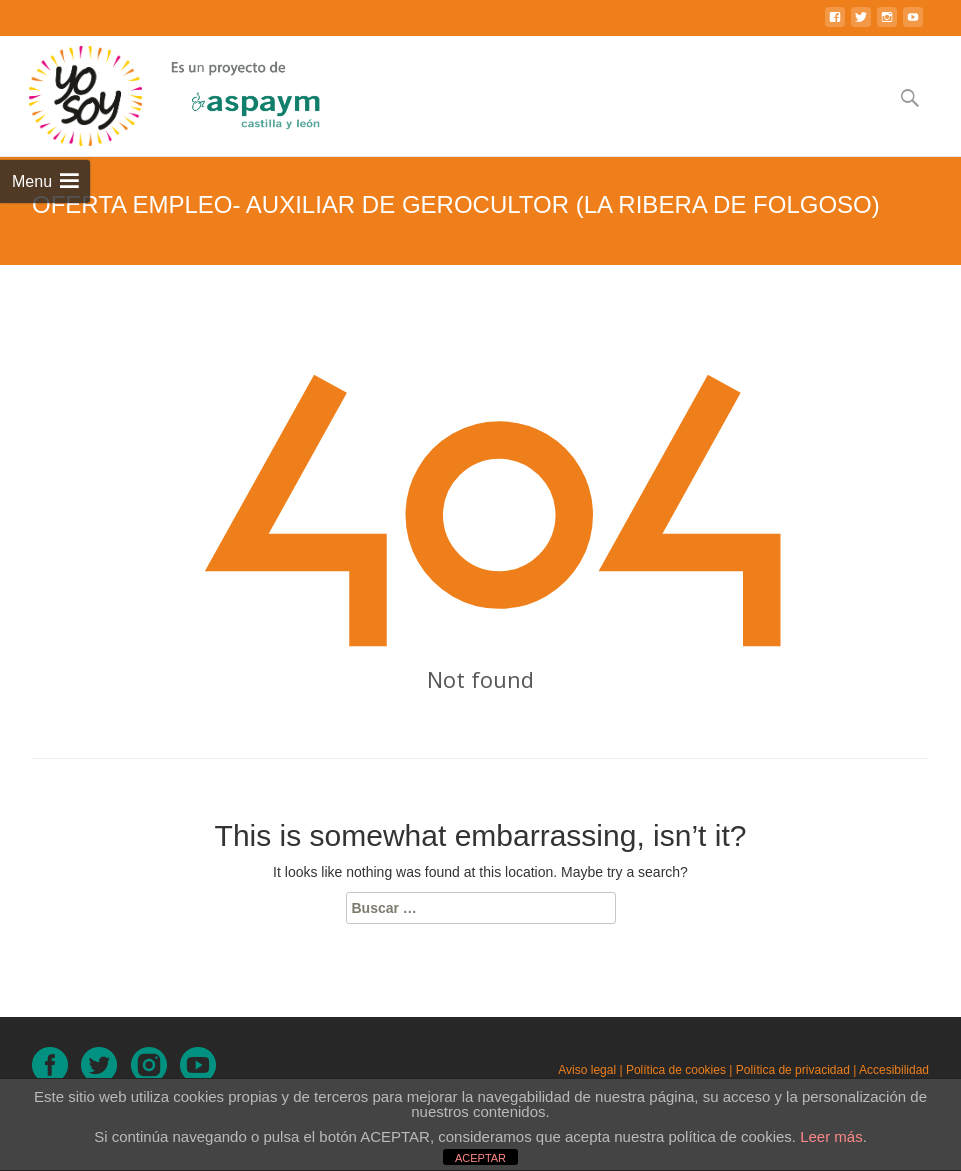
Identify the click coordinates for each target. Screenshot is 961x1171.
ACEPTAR (480, 1158)
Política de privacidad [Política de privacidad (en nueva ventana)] (793, 1070)
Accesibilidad (894, 1070)
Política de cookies (676, 1070)
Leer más (831, 1136)
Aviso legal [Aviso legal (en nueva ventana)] (587, 1070)
